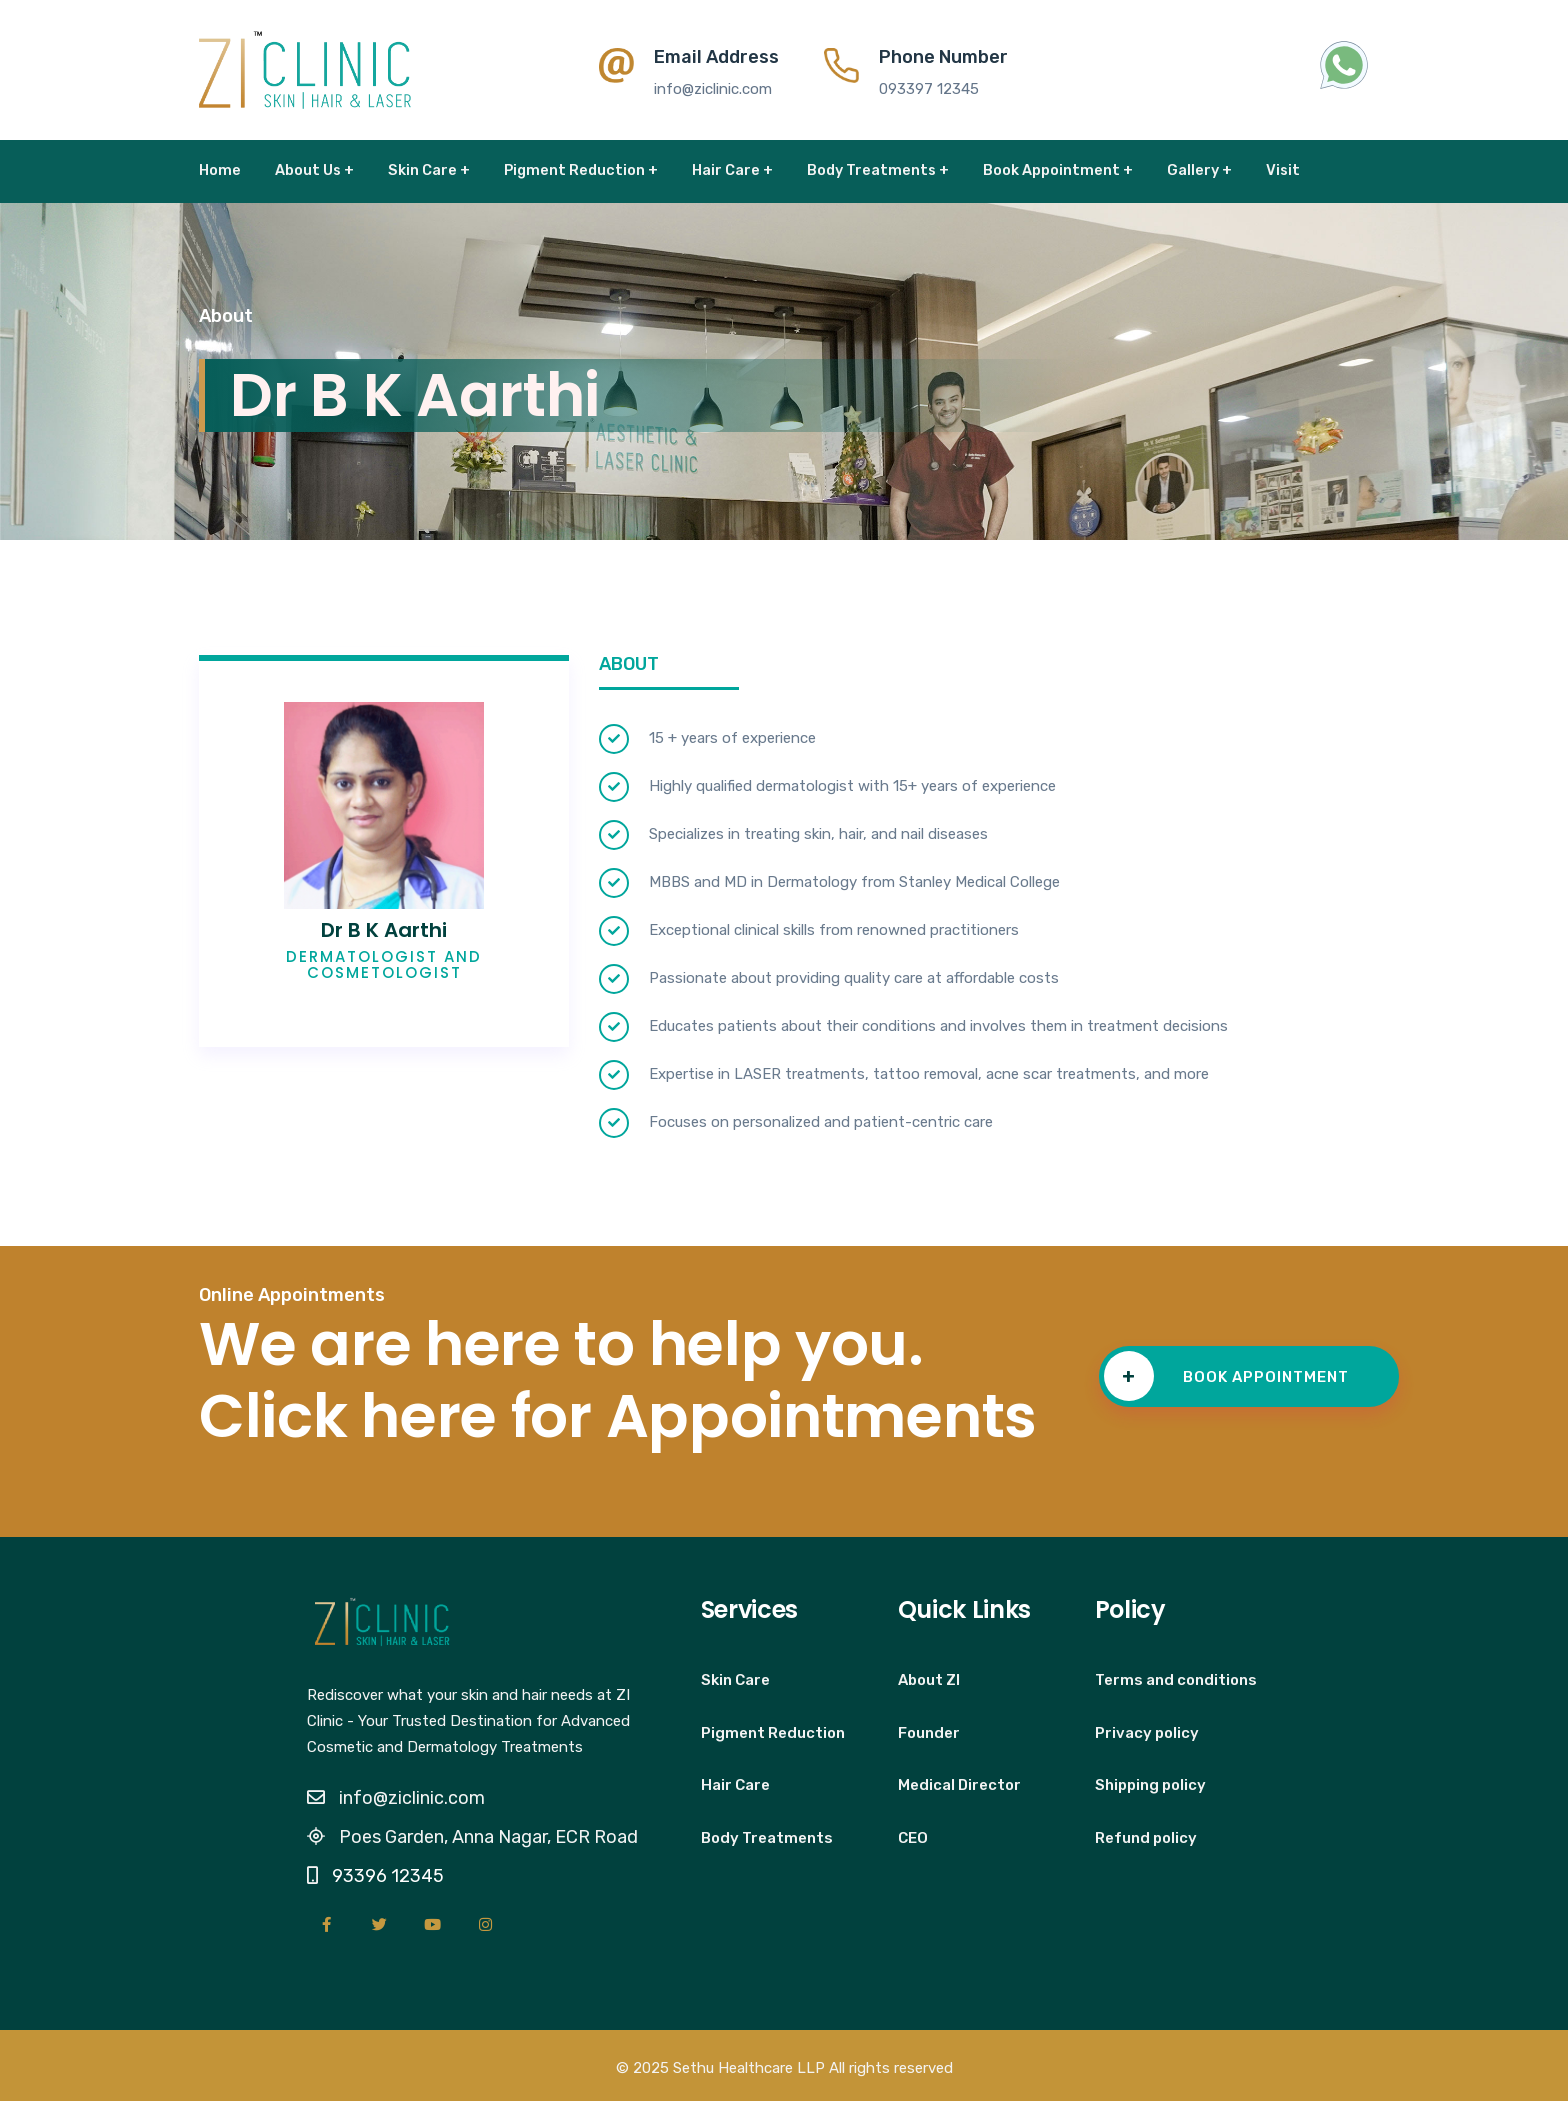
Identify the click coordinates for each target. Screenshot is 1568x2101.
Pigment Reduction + (581, 170)
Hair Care (735, 1785)
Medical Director (959, 1785)
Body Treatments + (878, 170)
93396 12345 (388, 1876)
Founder (929, 1733)
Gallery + (1199, 170)
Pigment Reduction (773, 1733)
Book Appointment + (1058, 170)
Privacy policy (1147, 1733)
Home (220, 170)
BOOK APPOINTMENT (1226, 1376)
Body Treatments (767, 1838)
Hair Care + (732, 170)
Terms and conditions (1176, 1680)
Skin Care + (429, 170)
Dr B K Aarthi (384, 930)
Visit (1283, 170)
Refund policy (1146, 1838)
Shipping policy (1150, 1785)
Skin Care (735, 1680)
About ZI (929, 1680)
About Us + (314, 170)
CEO (913, 1838)
